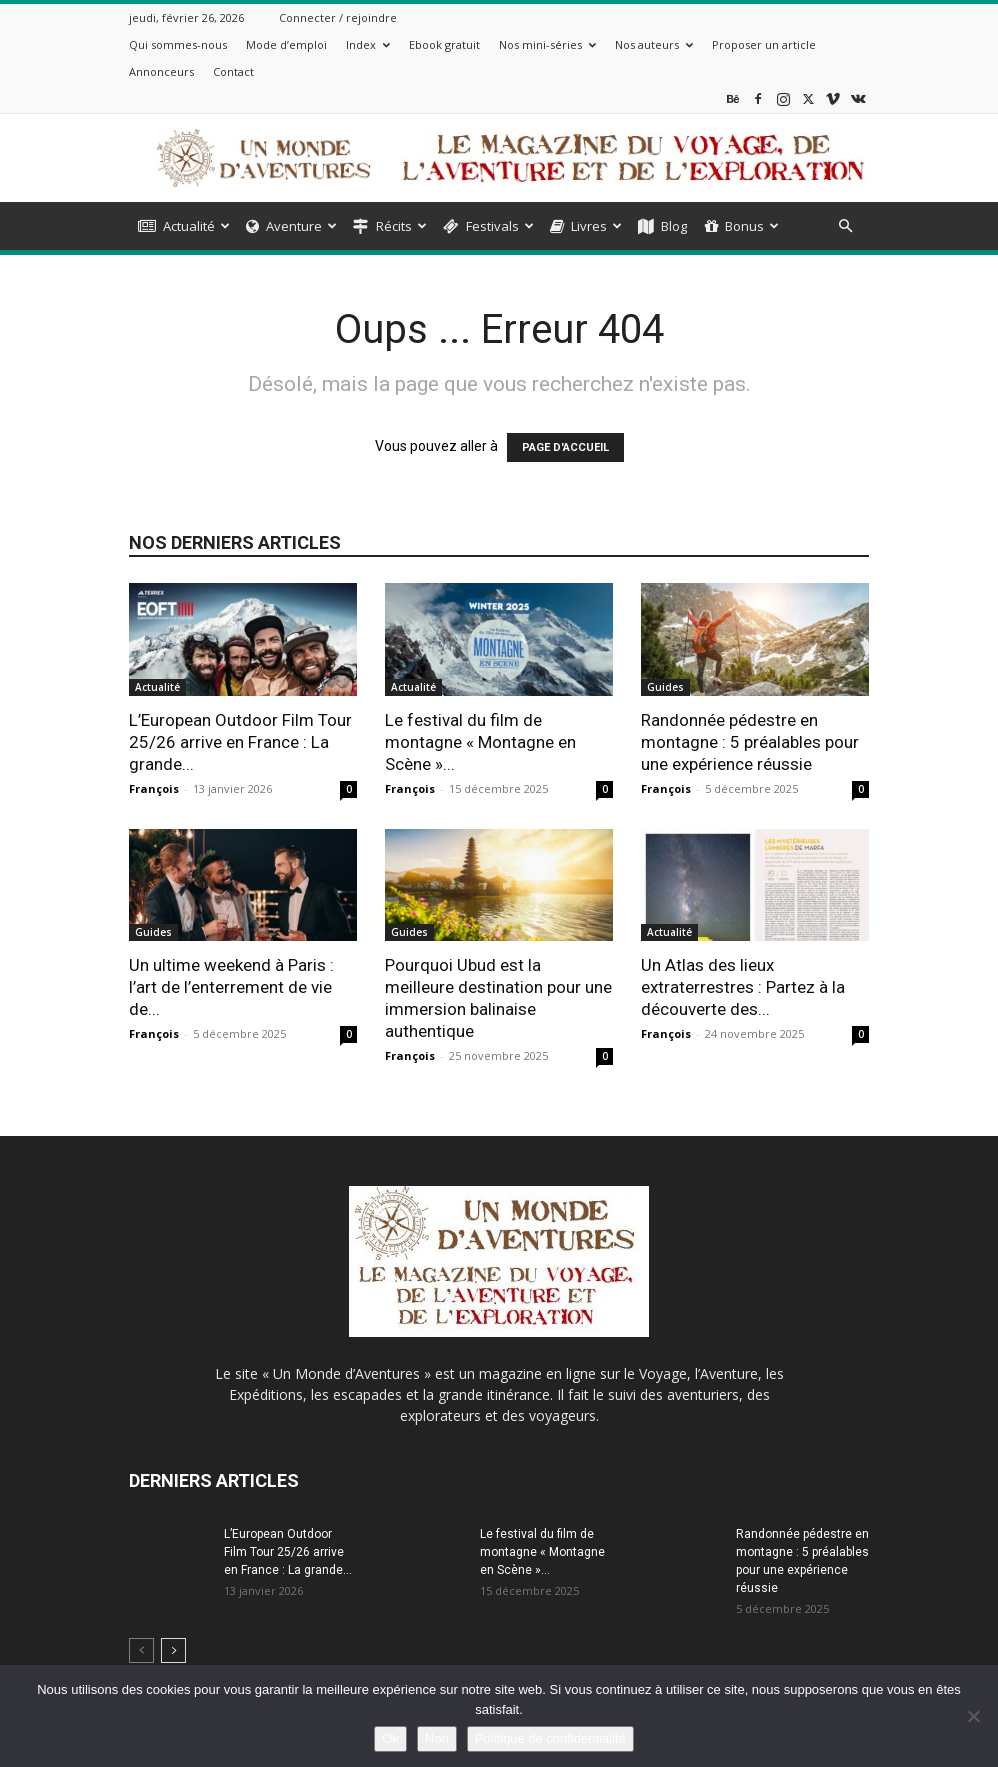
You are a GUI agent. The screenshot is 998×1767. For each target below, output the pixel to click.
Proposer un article (764, 44)
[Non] (973, 1716)
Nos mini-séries (547, 44)
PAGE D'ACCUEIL (565, 447)
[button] (845, 226)
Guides (665, 687)
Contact (233, 71)
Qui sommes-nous (178, 44)
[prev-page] (141, 1650)
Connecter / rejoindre (338, 17)
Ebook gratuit (444, 44)
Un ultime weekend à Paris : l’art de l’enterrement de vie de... (231, 987)
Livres (586, 226)
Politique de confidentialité (550, 1738)
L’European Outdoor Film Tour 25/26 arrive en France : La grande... (240, 742)
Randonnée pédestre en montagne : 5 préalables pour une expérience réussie (750, 742)
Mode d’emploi (286, 44)
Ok (390, 1738)
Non (437, 1738)
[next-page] (173, 1650)
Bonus (742, 226)
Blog (662, 226)
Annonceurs (161, 71)
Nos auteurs (654, 44)
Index (368, 44)
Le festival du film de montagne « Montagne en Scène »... (480, 742)
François (154, 788)
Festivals (488, 226)
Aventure (291, 226)
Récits (390, 226)
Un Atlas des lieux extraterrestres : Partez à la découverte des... (743, 987)
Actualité (184, 226)
